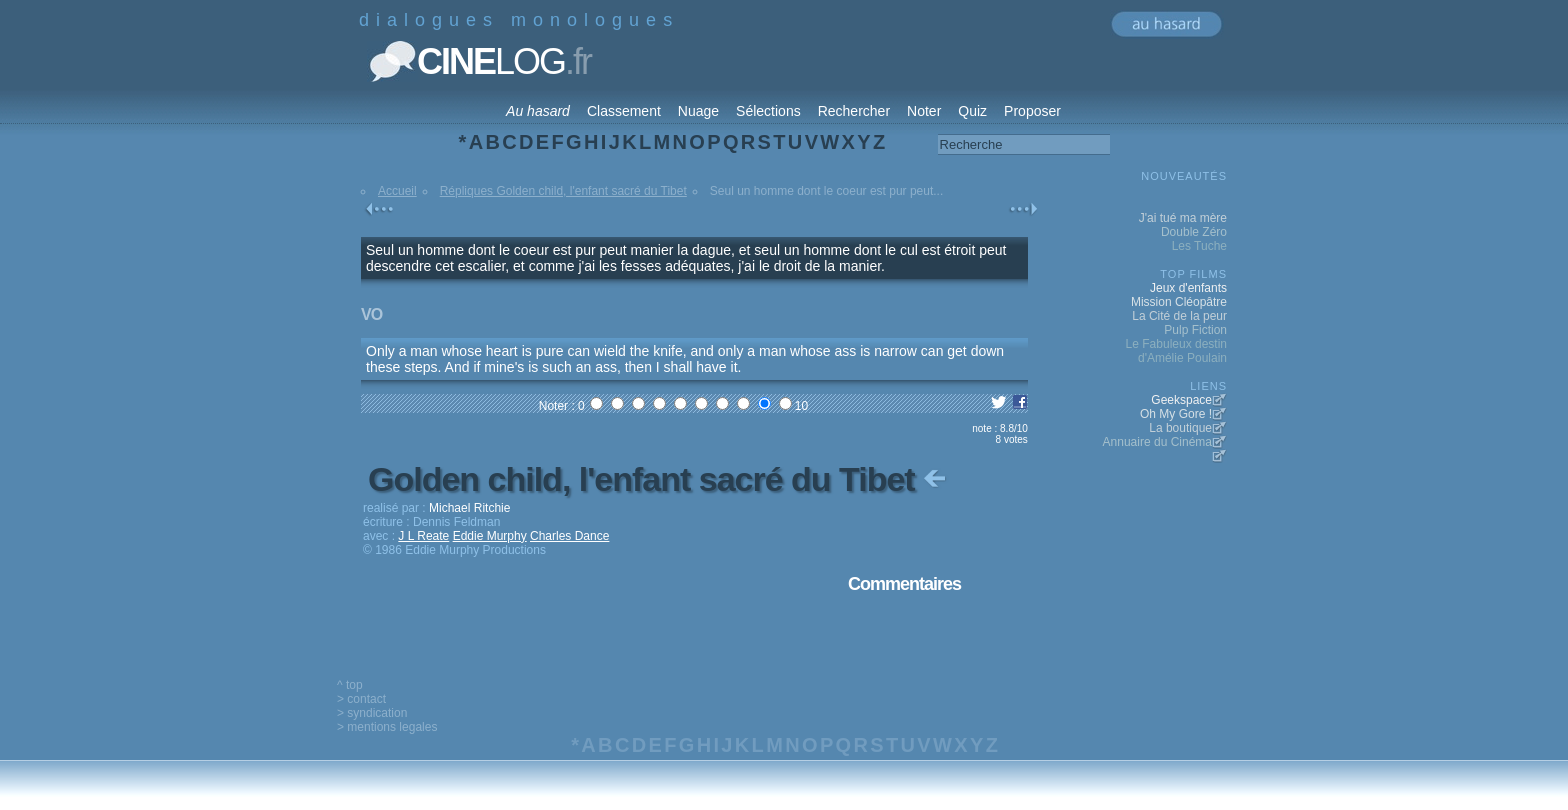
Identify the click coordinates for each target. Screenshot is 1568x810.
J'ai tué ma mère (1183, 218)
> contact (361, 699)
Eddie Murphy (490, 536)
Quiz (972, 111)
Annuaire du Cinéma (1157, 442)
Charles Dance (569, 536)
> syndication (372, 713)
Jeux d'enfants (1188, 288)
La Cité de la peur (1179, 316)
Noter (924, 111)
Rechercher (854, 111)
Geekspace (1181, 400)
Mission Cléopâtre (1179, 302)
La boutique (1180, 428)
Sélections (768, 111)
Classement (624, 111)
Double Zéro (1194, 232)
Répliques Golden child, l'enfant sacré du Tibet (563, 191)
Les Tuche (1199, 246)
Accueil (397, 191)
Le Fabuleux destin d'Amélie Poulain (1176, 351)
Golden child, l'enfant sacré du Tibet (659, 479)
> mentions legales (387, 727)
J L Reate (423, 536)
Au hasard (538, 111)
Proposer (1032, 111)
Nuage (698, 111)
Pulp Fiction (1195, 330)
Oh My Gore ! (1176, 414)
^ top (350, 685)
